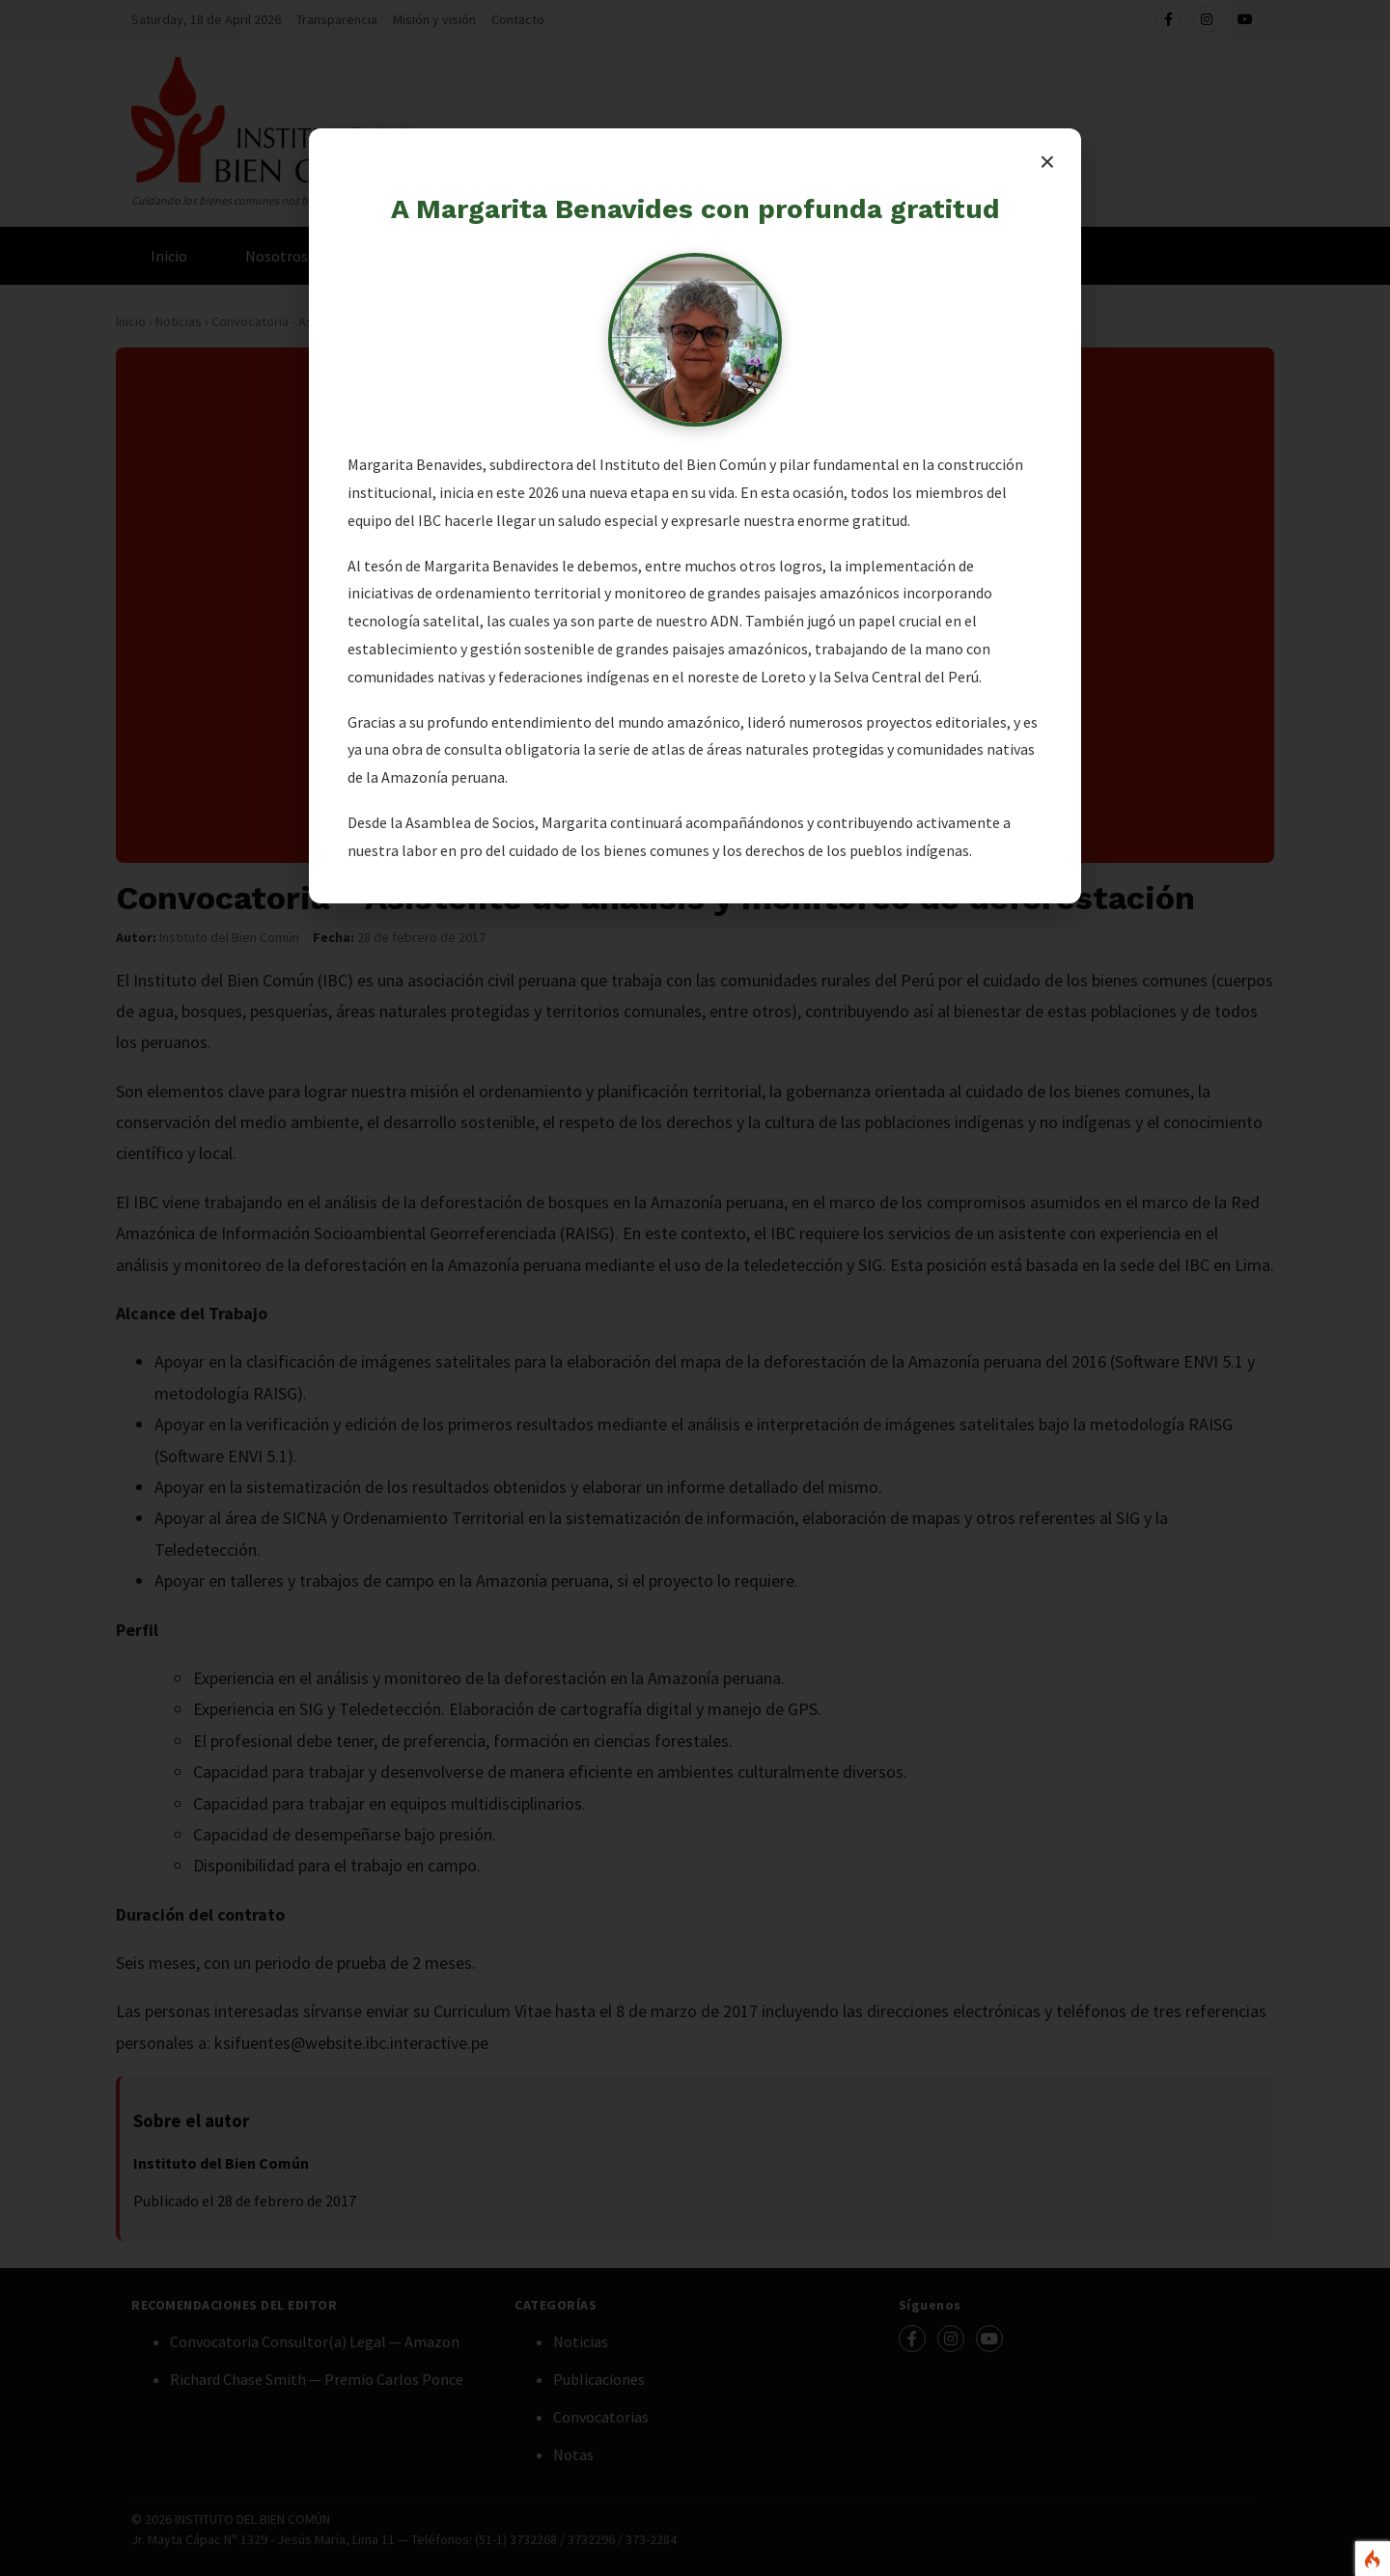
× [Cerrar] (1047, 162)
